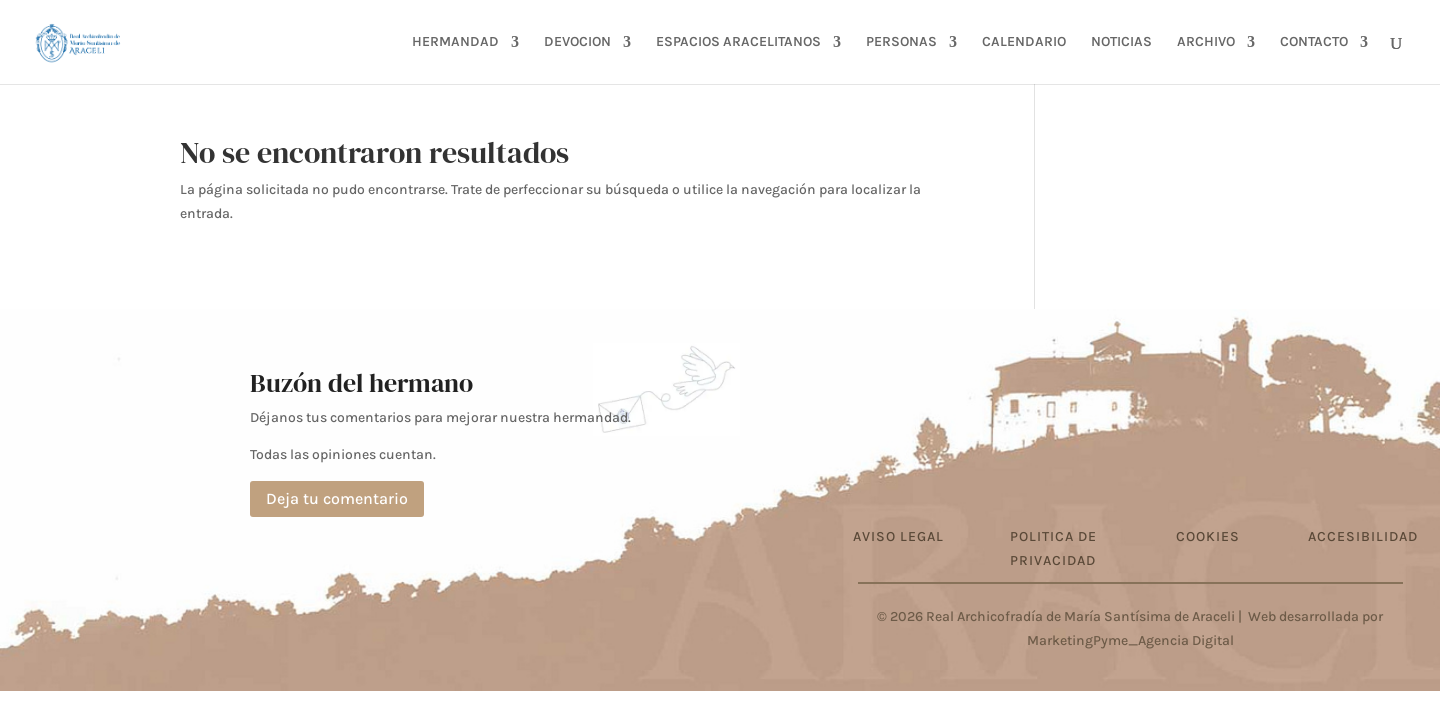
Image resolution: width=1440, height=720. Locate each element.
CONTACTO (1314, 42)
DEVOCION (577, 42)
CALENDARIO (1024, 42)
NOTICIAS (1121, 42)
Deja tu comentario (337, 498)
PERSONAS (901, 42)
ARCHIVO (1206, 42)
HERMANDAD (455, 42)
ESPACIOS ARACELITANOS (738, 42)
